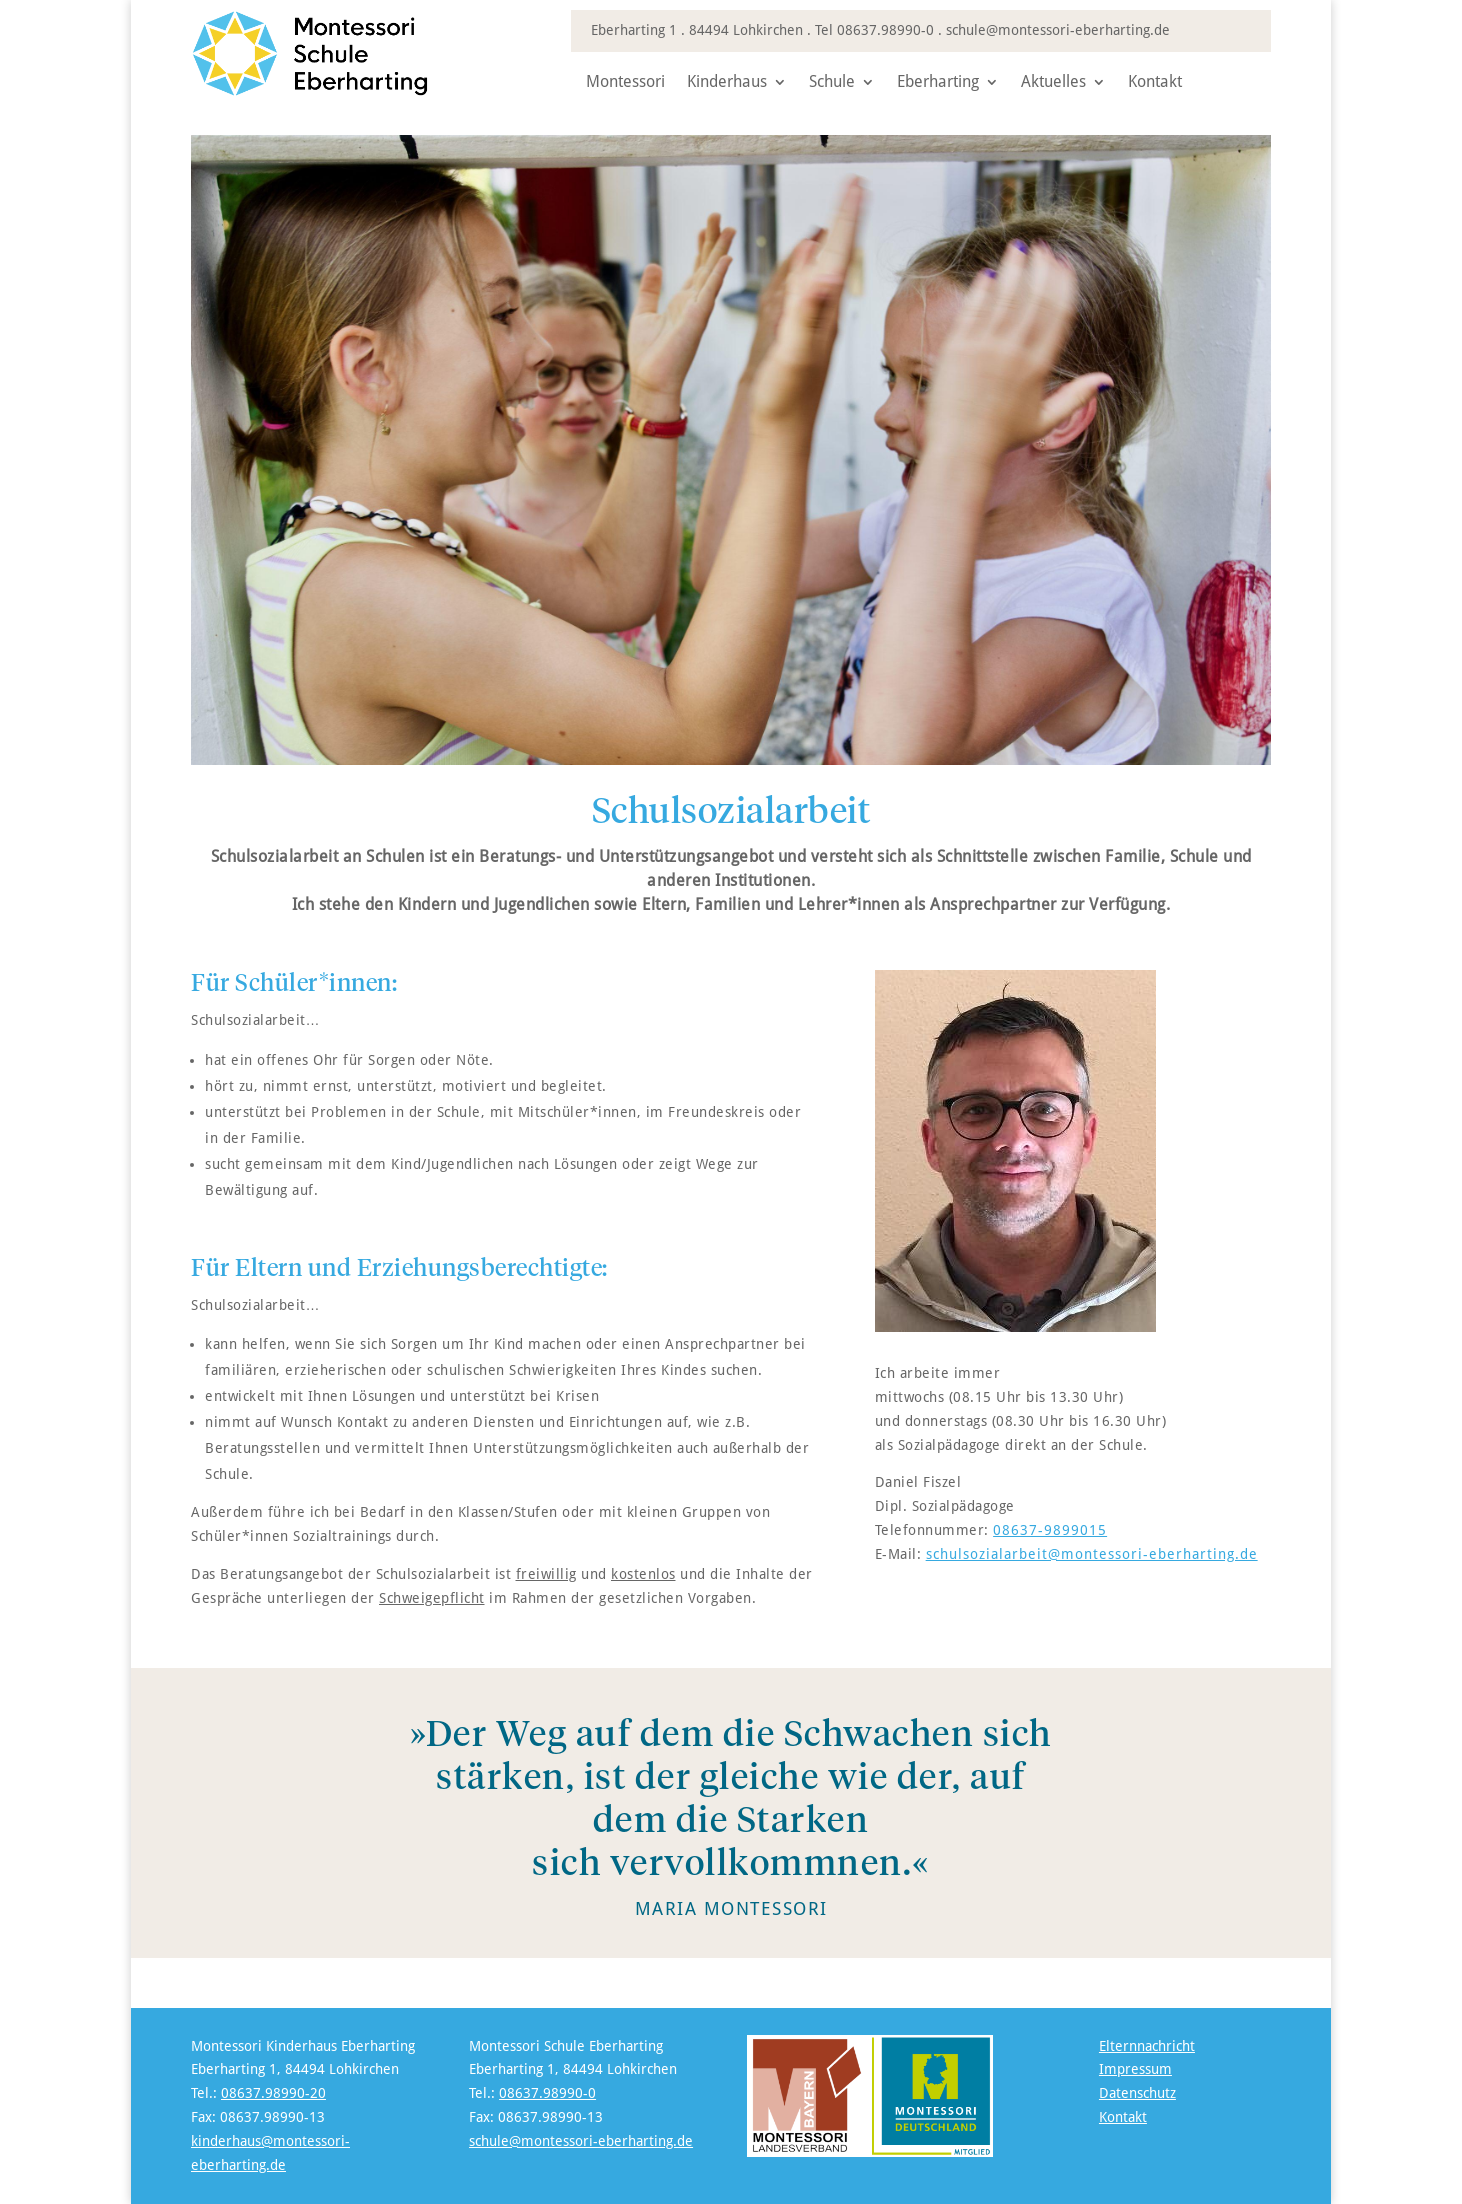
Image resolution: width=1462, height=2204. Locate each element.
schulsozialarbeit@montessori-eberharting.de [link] (1092, 1554)
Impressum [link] (1135, 2069)
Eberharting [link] (938, 83)
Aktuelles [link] (1053, 83)
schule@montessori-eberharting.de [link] (1058, 30)
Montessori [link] (625, 83)
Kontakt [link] (1155, 83)
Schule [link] (832, 83)
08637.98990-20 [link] (273, 2093)
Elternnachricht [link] (1147, 2046)
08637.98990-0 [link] (885, 30)
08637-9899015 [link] (1050, 1530)
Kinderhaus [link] (727, 83)
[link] (331, 92)
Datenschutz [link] (1137, 2093)
